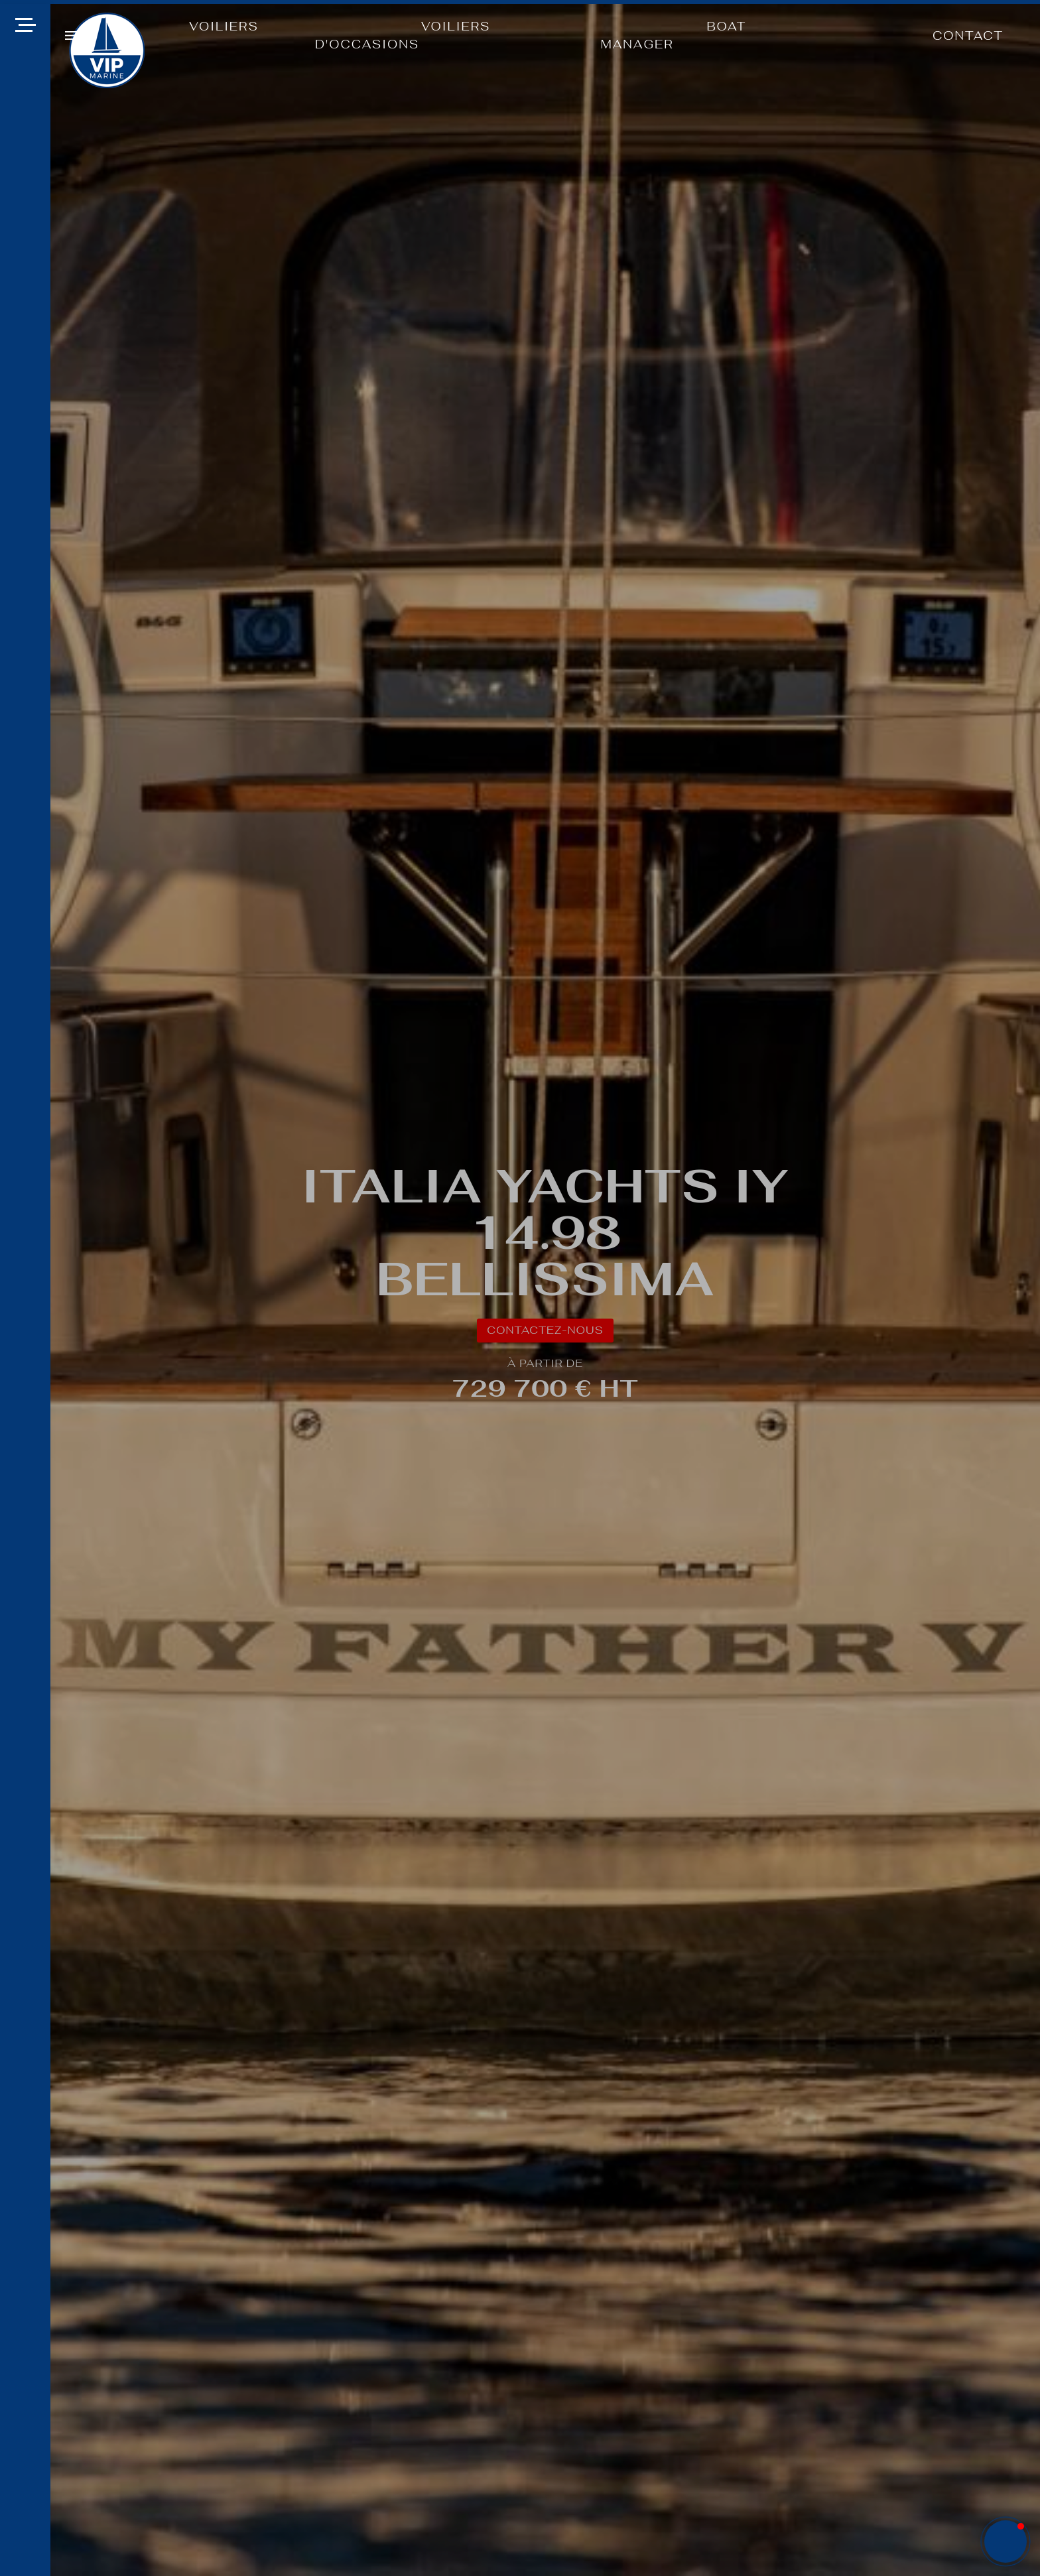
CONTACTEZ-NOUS (545, 1330)
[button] (71, 35)
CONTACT (968, 35)
